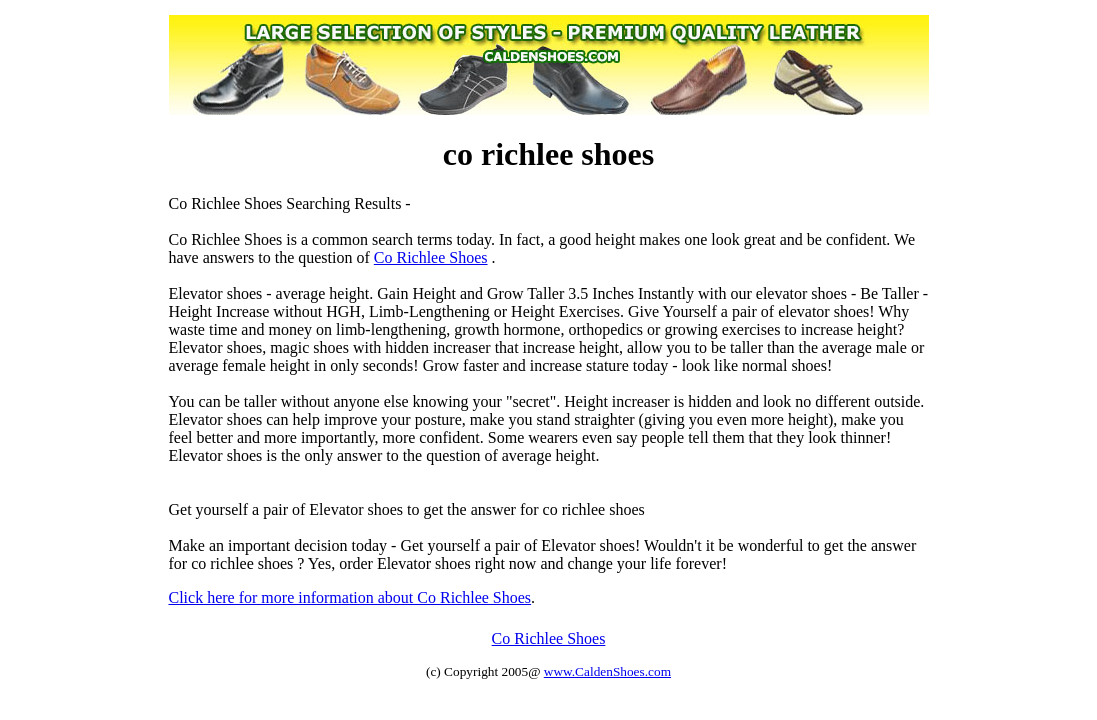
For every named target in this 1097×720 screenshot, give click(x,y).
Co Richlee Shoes (431, 257)
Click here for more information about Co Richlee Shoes (350, 597)
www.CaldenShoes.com (607, 671)
